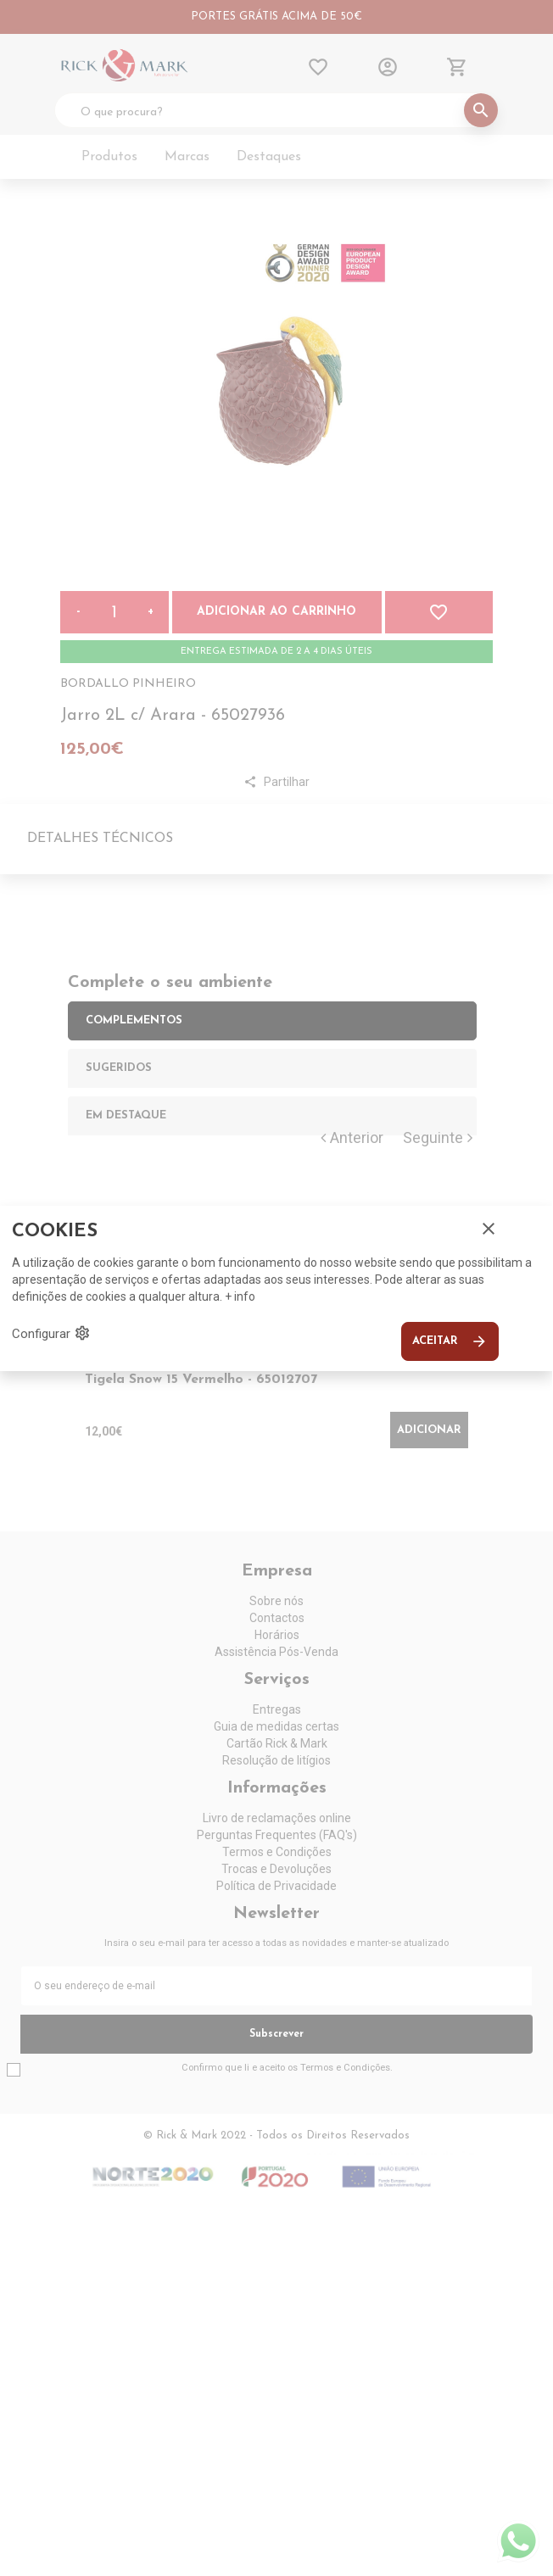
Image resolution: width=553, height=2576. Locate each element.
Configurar (51, 1332)
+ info (240, 1296)
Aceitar (450, 1341)
